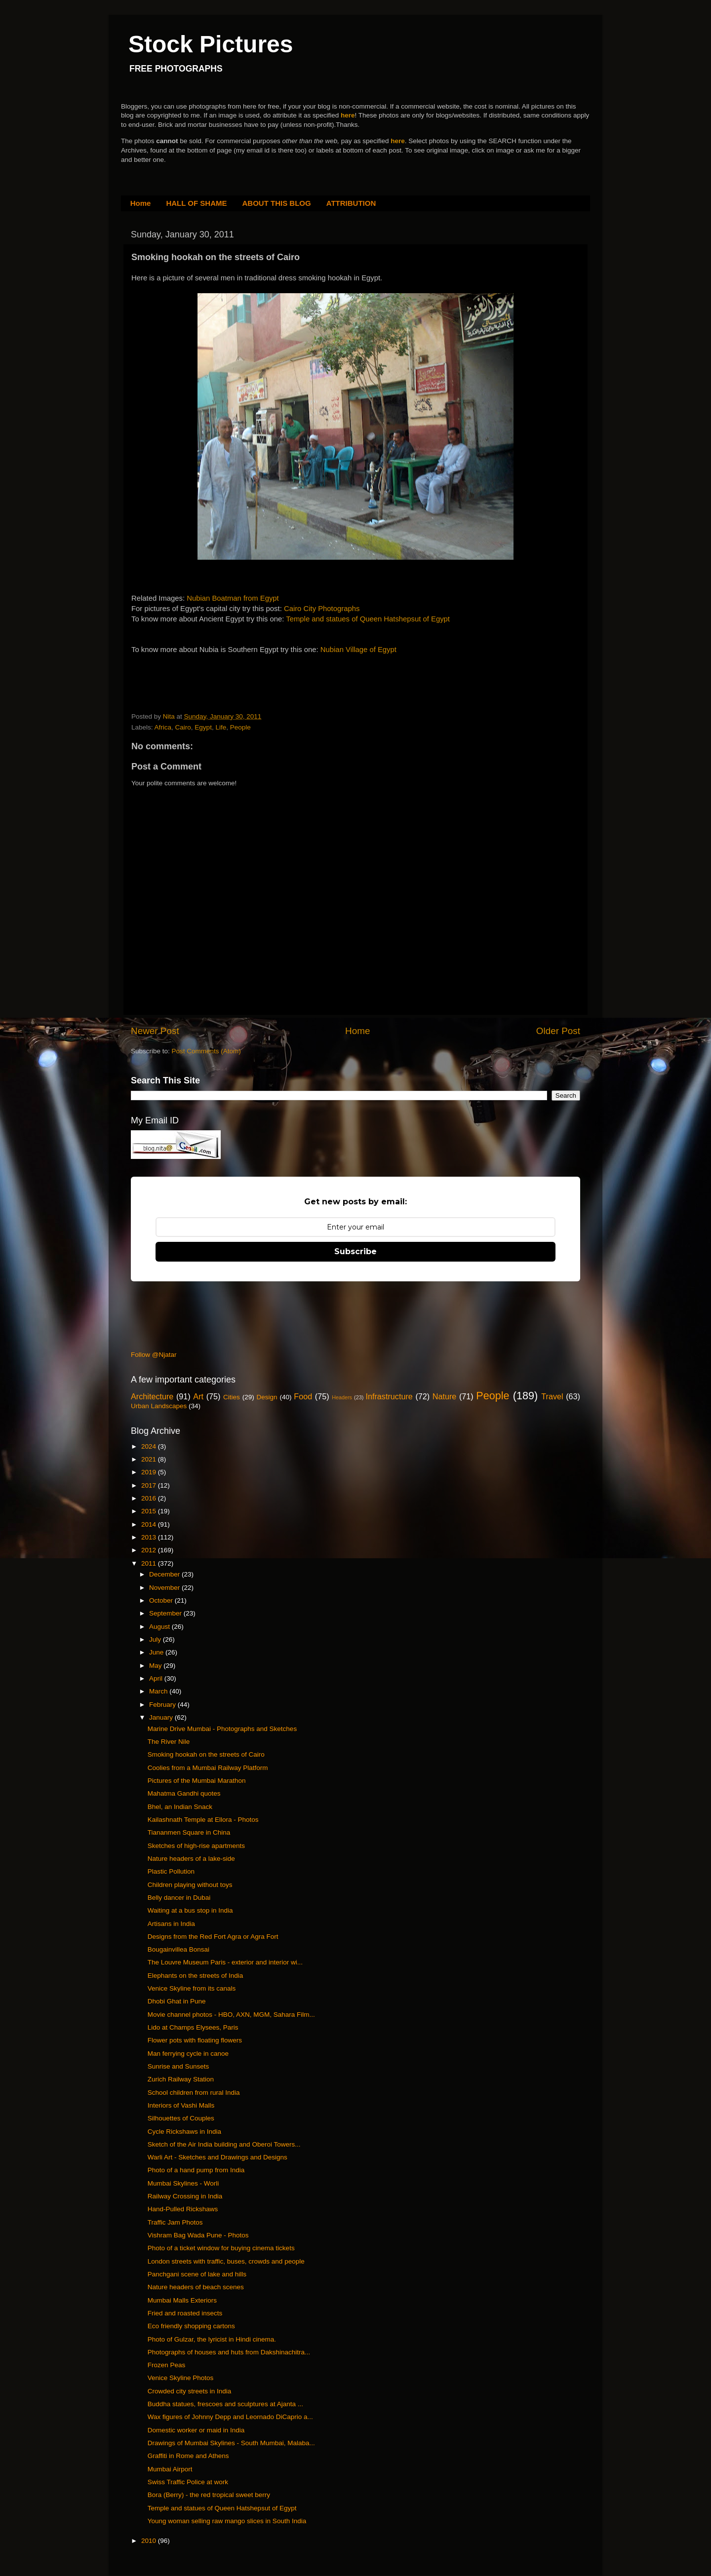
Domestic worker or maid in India (196, 2430)
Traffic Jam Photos (175, 2222)
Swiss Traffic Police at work (188, 2482)
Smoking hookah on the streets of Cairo (206, 1754)
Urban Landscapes (159, 1406)
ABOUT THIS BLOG (276, 203)
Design (267, 1397)
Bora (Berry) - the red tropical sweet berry (209, 2495)
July (156, 1639)
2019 (149, 1472)
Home (140, 203)
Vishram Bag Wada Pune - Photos (198, 2235)
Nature (445, 1396)
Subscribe (355, 1251)
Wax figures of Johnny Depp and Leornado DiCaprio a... (230, 2417)
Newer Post (155, 1031)
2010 (149, 2540)
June (157, 1652)
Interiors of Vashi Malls (181, 2105)
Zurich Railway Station (181, 2079)
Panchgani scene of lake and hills (197, 2274)
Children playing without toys (190, 1884)
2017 (149, 1485)
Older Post (558, 1031)
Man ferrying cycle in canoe (188, 2053)
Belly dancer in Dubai (179, 1897)
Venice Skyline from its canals (192, 1988)
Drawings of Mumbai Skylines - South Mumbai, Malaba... (231, 2443)
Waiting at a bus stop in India (190, 1910)
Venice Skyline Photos (181, 2378)
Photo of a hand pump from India (196, 2170)
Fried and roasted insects (185, 2313)
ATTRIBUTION (351, 203)
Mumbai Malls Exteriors (182, 2300)
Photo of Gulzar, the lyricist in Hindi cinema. (212, 2339)
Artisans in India (171, 1923)
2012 (149, 1550)
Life (220, 727)
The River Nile (169, 1741)
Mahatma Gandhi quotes (184, 1793)
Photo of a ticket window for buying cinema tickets (221, 2248)
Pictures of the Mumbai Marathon (197, 1780)
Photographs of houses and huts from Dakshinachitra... (229, 2352)
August (160, 1626)
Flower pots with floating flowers (195, 2040)
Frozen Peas (167, 2365)
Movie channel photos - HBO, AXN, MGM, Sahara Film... (231, 2014)
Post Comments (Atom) (206, 1051)
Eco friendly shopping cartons (191, 2326)
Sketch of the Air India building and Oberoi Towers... (224, 2144)
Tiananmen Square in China (189, 1832)
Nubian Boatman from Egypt (232, 598)
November (165, 1587)
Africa (163, 727)
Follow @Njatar (153, 1354)
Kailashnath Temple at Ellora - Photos (203, 1819)
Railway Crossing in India (185, 2196)
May (156, 1665)
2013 (149, 1537)
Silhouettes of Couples (181, 2118)
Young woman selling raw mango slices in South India (227, 2521)
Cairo (183, 727)
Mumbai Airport (170, 2469)
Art (198, 1396)
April (156, 1678)
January (162, 1717)
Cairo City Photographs (321, 609)
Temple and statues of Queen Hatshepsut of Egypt (368, 619)
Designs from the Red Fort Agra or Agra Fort (213, 1936)
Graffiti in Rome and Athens (188, 2456)
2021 (149, 1459)
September (166, 1613)
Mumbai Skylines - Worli (183, 2183)
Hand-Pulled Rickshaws (183, 2209)
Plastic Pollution (171, 1871)
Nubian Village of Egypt (358, 650)
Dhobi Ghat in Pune (177, 2001)
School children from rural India (194, 2092)
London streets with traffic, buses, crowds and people (226, 2261)
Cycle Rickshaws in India (184, 2131)
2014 (149, 1524)
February (163, 1704)
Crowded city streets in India (190, 2391)
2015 (149, 1511)
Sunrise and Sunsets (178, 2066)
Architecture (152, 1396)
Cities (231, 1397)
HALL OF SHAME (196, 203)
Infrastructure (388, 1396)
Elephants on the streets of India (195, 1975)
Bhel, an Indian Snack (180, 1806)
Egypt (203, 727)
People (240, 727)
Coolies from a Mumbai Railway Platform (208, 1767)
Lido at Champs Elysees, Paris (193, 2027)
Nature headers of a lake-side (191, 1858)
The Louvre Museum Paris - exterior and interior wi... (225, 1962)
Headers (342, 1397)
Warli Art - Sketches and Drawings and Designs (217, 2157)
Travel (552, 1396)
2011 (149, 1563)
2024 (149, 1446)
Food (303, 1396)
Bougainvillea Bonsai (178, 1949)
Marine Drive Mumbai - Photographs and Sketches (222, 1728)
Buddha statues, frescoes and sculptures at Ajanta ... (225, 2404)
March (159, 1691)
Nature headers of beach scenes (196, 2287)
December (165, 1574)
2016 (149, 1498)
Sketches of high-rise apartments (196, 1845)
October (162, 1600)
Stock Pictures (210, 44)
